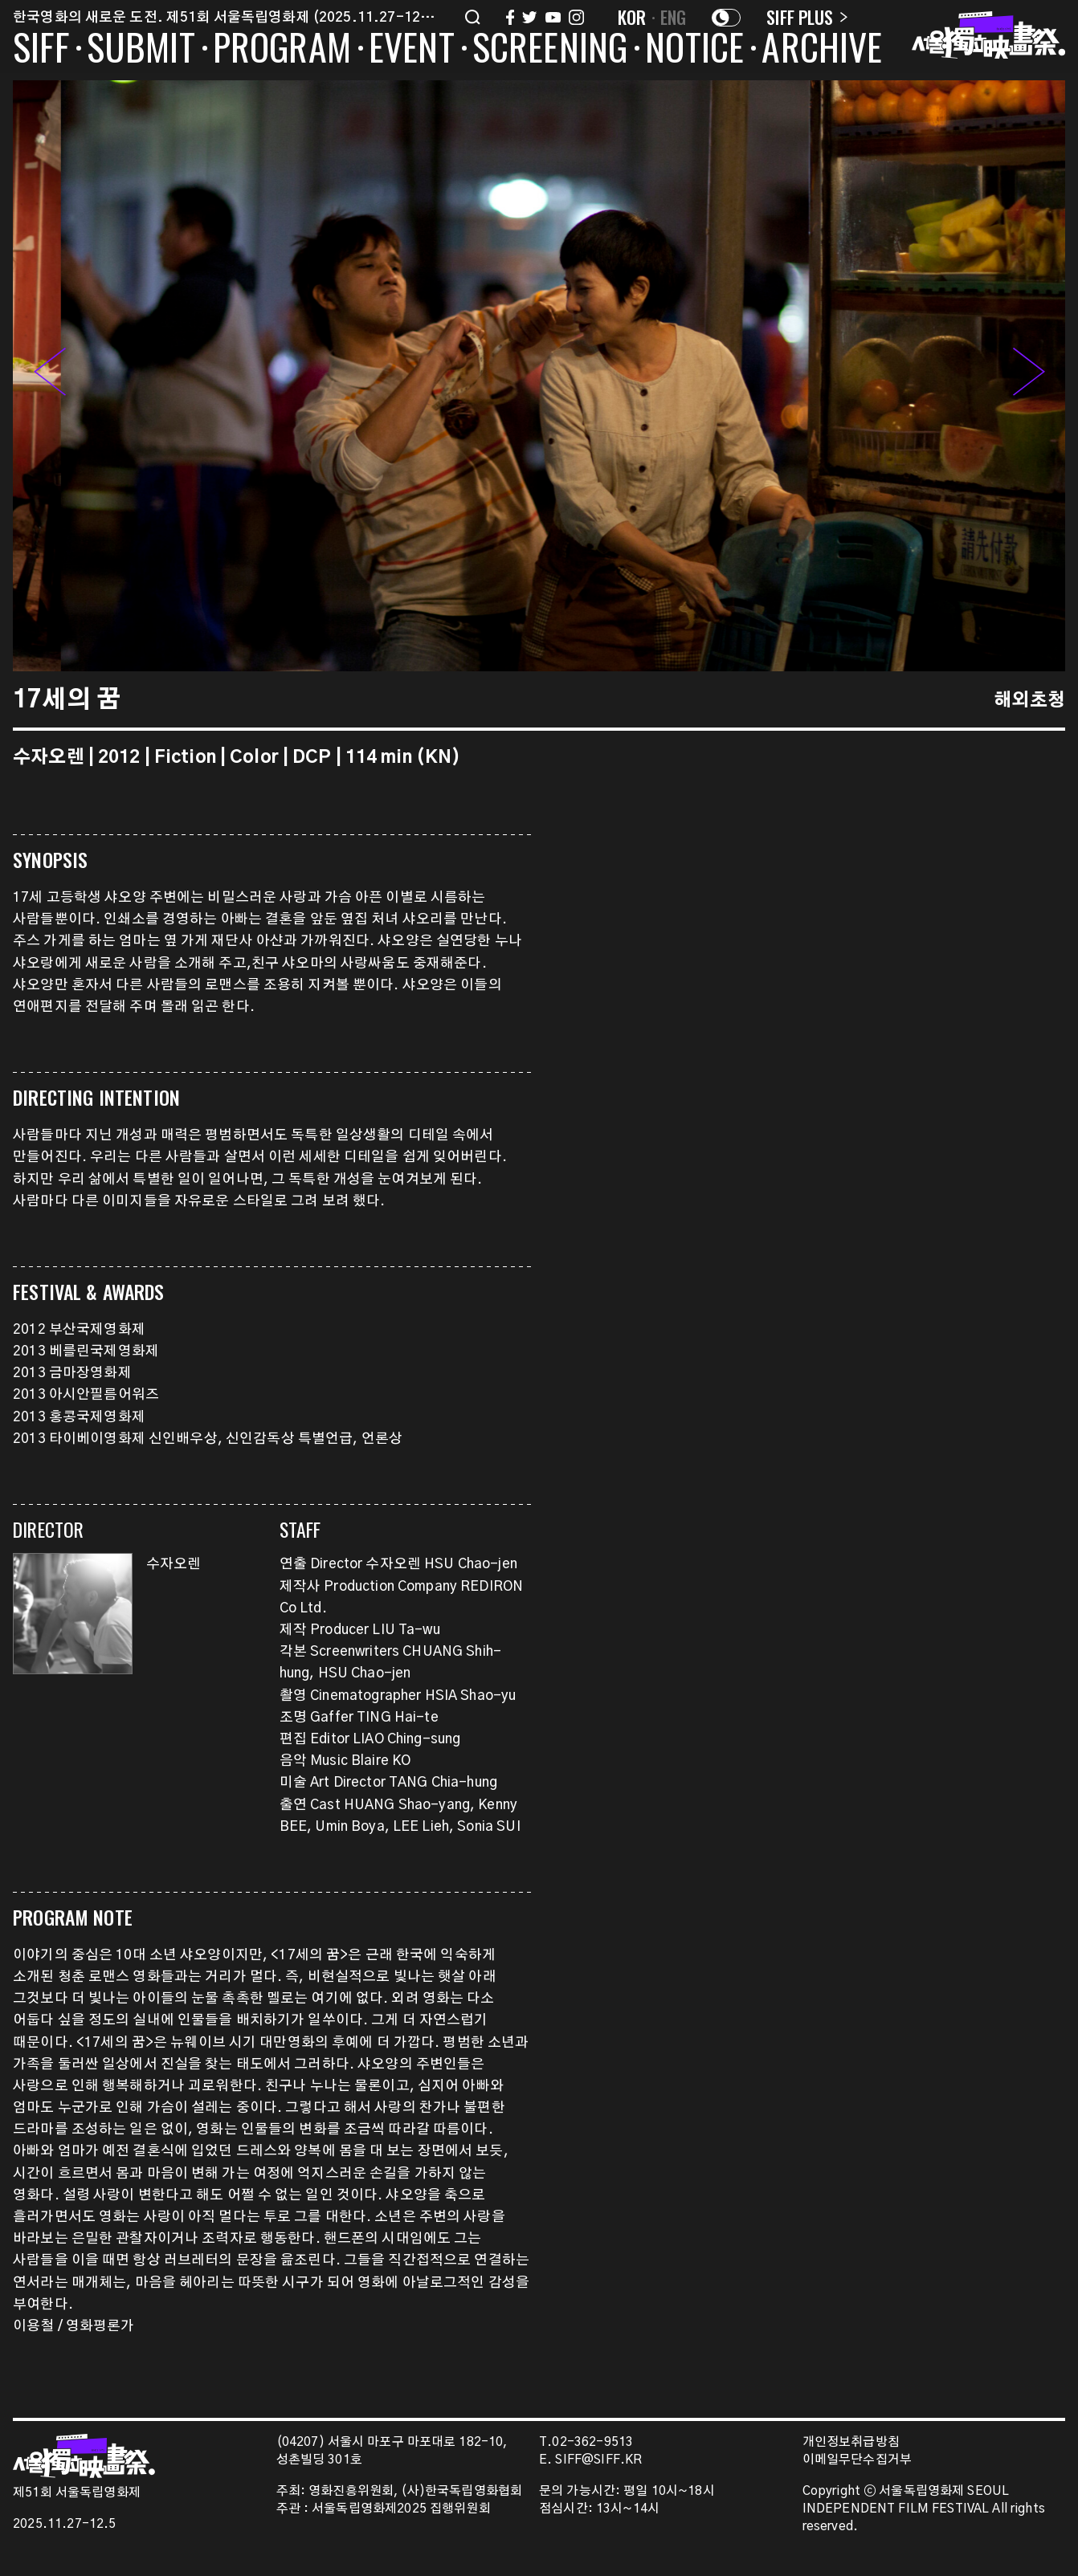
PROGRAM (282, 49)
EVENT (412, 49)
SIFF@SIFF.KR (598, 2460)
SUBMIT (141, 49)
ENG (673, 17)
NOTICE (694, 49)
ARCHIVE (822, 49)
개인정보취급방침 (851, 2442)
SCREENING (550, 49)
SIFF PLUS (806, 17)
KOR (632, 17)
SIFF (41, 49)
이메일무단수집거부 (857, 2460)
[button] (1029, 376)
